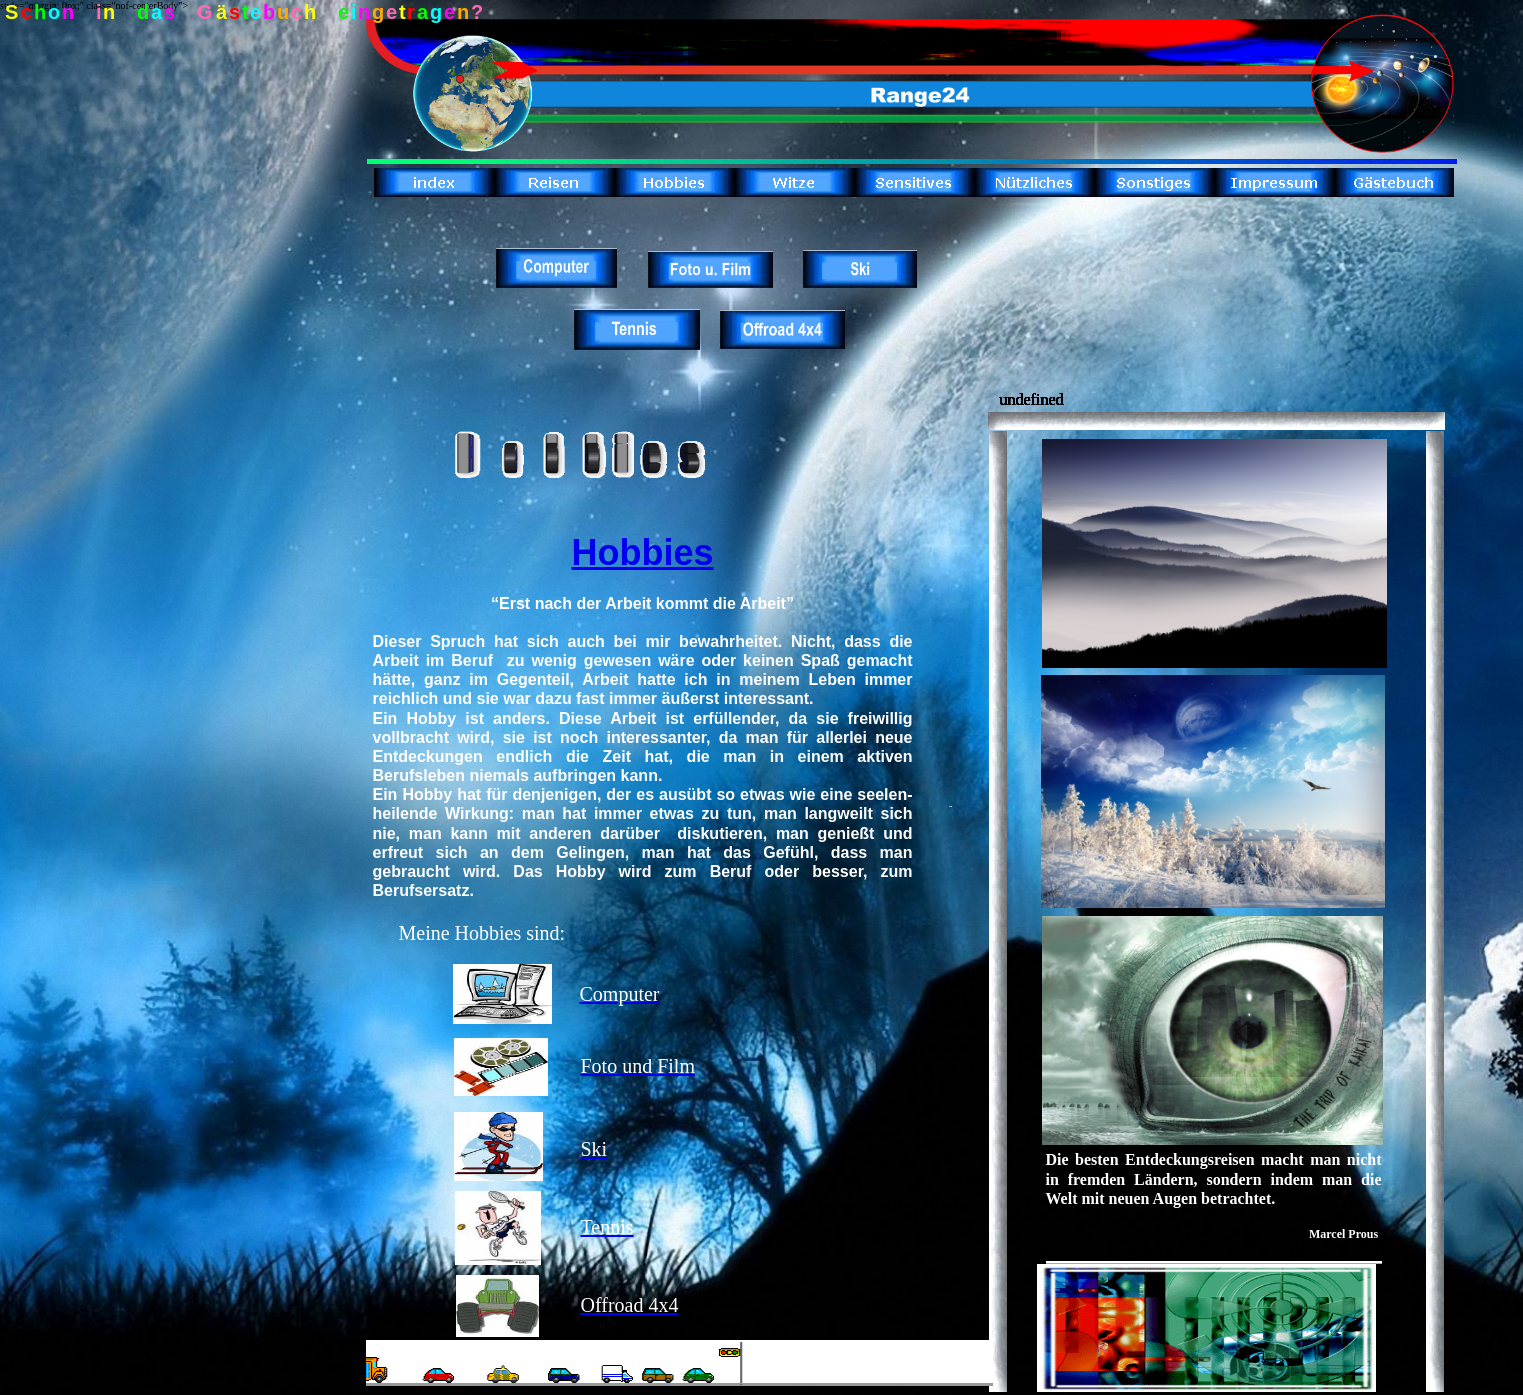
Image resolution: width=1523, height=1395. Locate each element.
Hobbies (642, 552)
